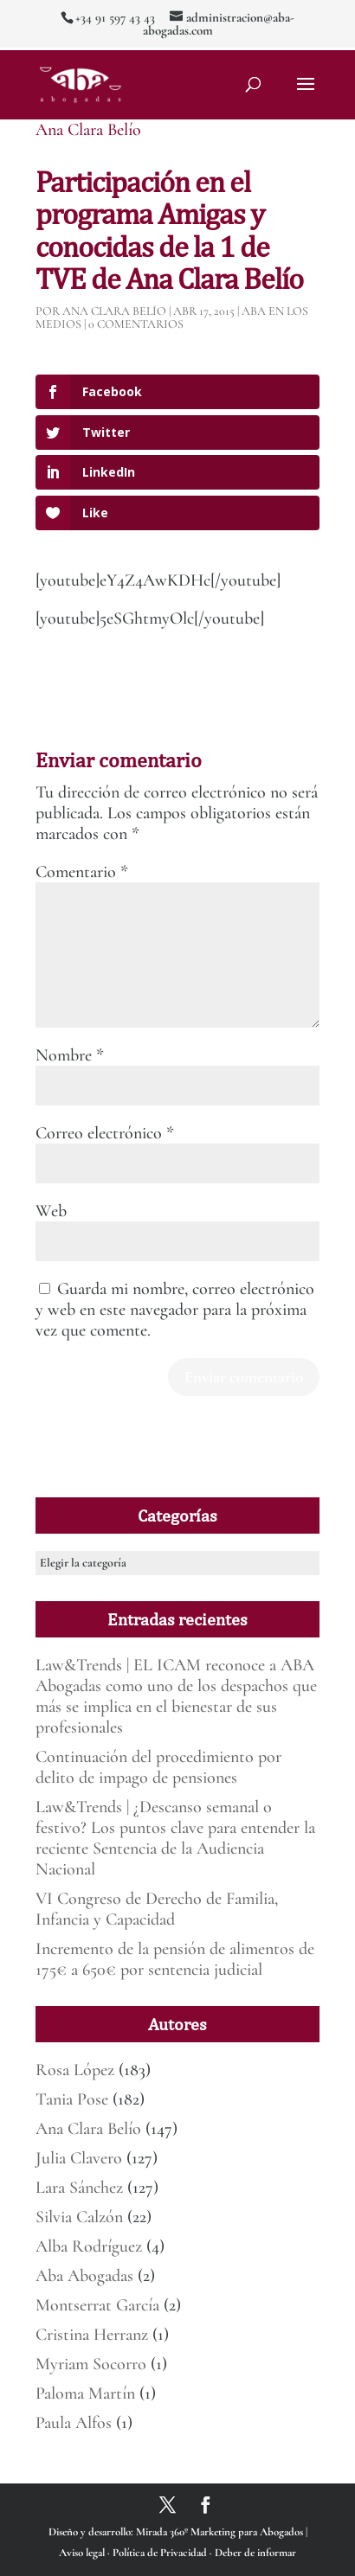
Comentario (82, 872)
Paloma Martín (85, 2393)
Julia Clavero (79, 2158)
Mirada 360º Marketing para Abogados (221, 2532)
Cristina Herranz (92, 2334)
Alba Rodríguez (89, 2246)
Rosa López (75, 2070)
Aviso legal (83, 2553)
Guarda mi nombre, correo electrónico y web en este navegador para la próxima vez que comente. (175, 1309)
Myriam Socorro (91, 2364)
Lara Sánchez (79, 2187)
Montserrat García (97, 2305)
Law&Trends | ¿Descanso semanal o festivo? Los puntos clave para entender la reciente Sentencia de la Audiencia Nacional (175, 1838)
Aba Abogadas (84, 2275)
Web (51, 1211)
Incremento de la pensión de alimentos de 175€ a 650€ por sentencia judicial (175, 1959)
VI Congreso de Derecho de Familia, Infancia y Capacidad (157, 1909)
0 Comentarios (136, 324)
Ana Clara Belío (88, 129)
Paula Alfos (74, 2423)
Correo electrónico (105, 1133)
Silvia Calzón (79, 2217)
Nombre (70, 1055)
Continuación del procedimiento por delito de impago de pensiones (158, 1767)
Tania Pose (72, 2099)
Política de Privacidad (161, 2553)
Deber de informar (255, 2553)
